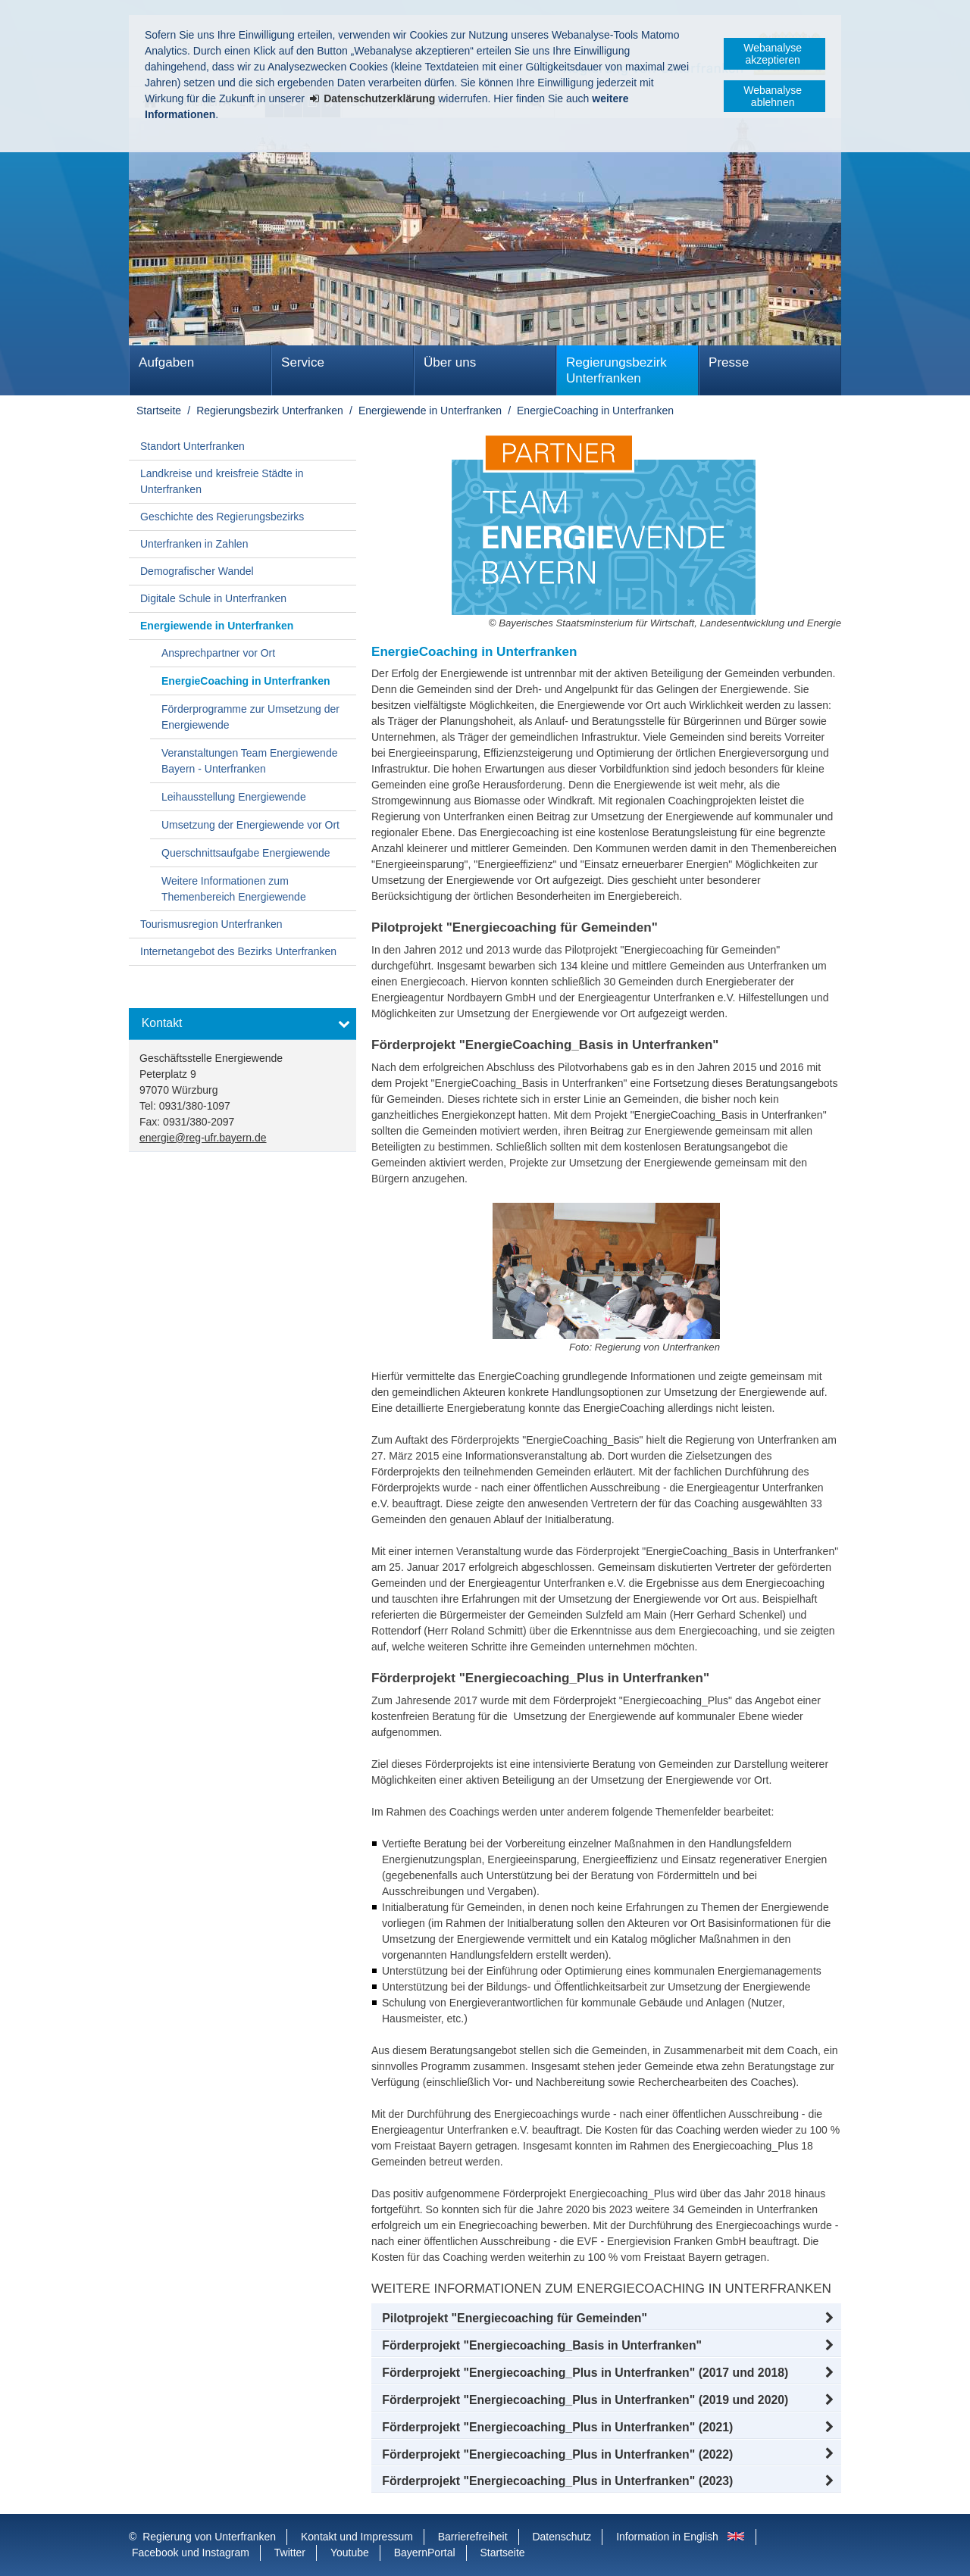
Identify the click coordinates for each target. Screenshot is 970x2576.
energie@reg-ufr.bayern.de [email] (203, 1138)
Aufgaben (166, 362)
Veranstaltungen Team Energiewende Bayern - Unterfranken (249, 761)
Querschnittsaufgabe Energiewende (245, 853)
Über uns (450, 362)
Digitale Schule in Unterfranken (213, 598)
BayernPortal (424, 2552)
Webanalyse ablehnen (772, 96)
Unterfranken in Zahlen (194, 544)
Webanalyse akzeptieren (772, 54)
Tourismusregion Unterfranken (211, 924)
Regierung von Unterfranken (209, 2537)
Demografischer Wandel (197, 571)
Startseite (158, 410)
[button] (606, 2318)
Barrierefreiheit (473, 2537)
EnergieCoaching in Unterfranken (595, 410)
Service (302, 362)
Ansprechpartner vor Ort (218, 653)
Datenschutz (561, 2537)
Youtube (349, 2552)
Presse (729, 362)
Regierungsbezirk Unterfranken (616, 370)
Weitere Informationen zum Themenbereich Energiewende (233, 889)
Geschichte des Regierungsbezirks (222, 517)
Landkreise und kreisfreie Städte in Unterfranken (222, 481)
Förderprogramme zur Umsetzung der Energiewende (250, 717)
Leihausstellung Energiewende (233, 797)
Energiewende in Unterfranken (430, 410)
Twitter (289, 2552)
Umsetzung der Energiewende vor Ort (250, 825)
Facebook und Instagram (190, 2552)
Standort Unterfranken (192, 446)
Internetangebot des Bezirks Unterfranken (238, 951)
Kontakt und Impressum (357, 2537)
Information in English (667, 2537)
